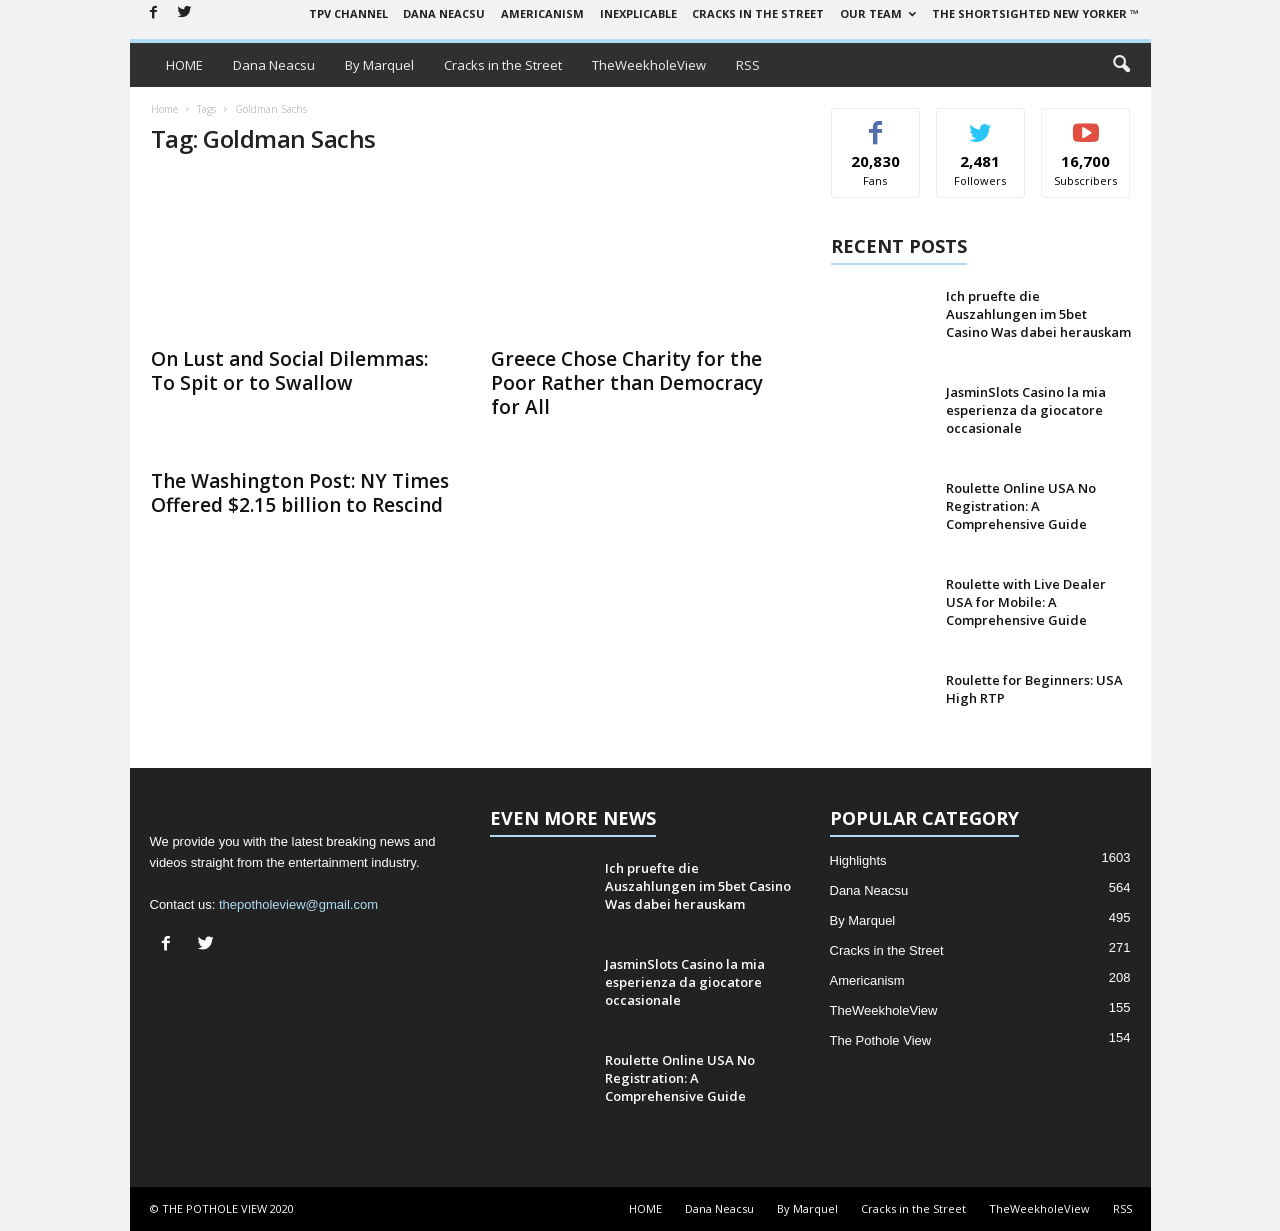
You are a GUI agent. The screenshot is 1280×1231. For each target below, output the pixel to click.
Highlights (858, 860)
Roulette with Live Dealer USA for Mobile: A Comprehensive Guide (1026, 602)
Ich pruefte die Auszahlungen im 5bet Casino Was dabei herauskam (1038, 314)
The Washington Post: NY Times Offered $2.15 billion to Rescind (300, 493)
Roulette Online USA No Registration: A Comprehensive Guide (1021, 506)
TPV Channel (348, 13)
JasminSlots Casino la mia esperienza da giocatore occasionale (1026, 410)
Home (164, 109)
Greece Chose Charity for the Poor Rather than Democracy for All (627, 383)
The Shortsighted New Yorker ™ (1035, 13)
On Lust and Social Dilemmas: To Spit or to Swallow (289, 371)
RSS (748, 65)
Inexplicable (638, 13)
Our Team (878, 13)
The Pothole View (881, 1040)
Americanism (542, 13)
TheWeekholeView (649, 65)
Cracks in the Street (758, 13)
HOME (184, 65)
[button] (1121, 65)
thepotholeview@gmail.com (298, 904)
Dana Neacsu (444, 13)
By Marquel (379, 65)
